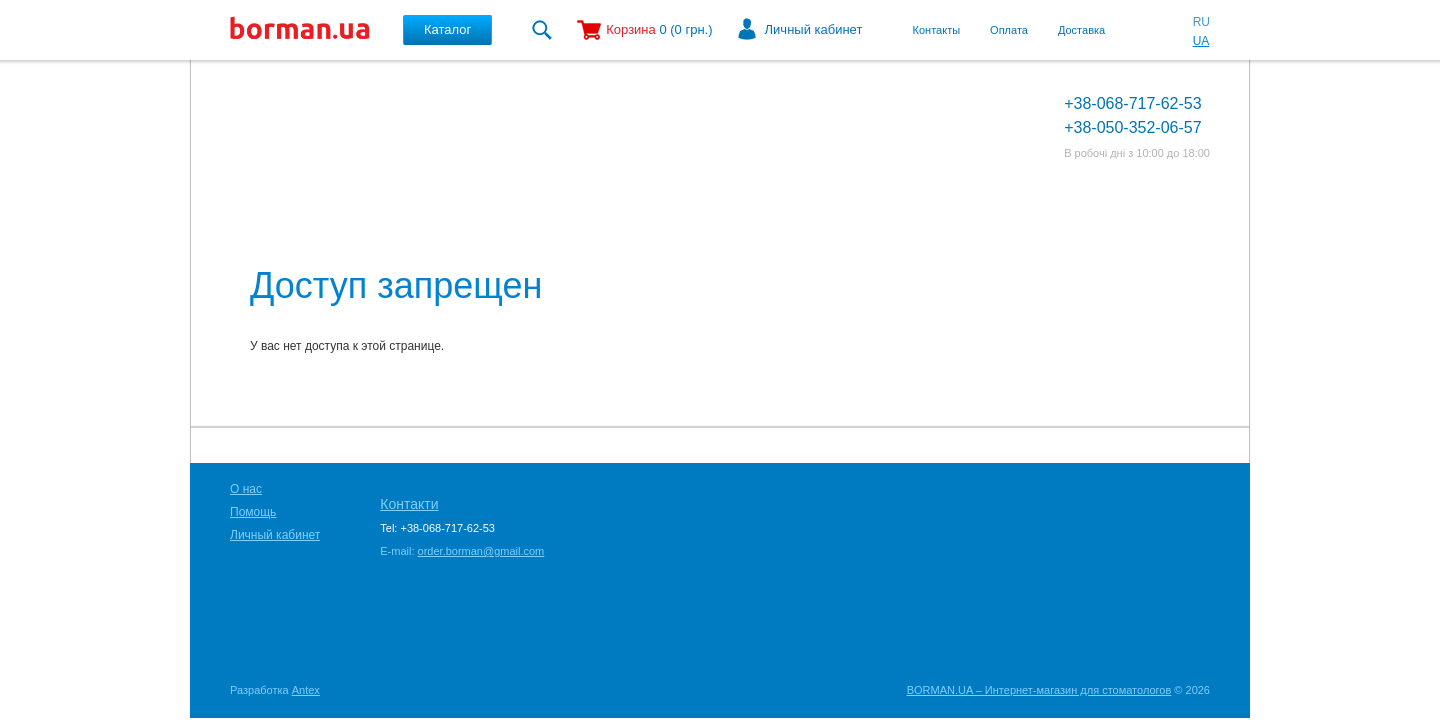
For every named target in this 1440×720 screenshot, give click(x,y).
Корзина (631, 29)
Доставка (1081, 30)
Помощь (253, 512)
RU (1201, 22)
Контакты (937, 30)
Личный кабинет (814, 29)
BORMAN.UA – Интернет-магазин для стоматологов (1039, 690)
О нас (246, 489)
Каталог (447, 29)
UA (1201, 41)
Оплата (1009, 30)
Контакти (409, 504)
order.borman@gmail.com (481, 551)
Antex (306, 690)
